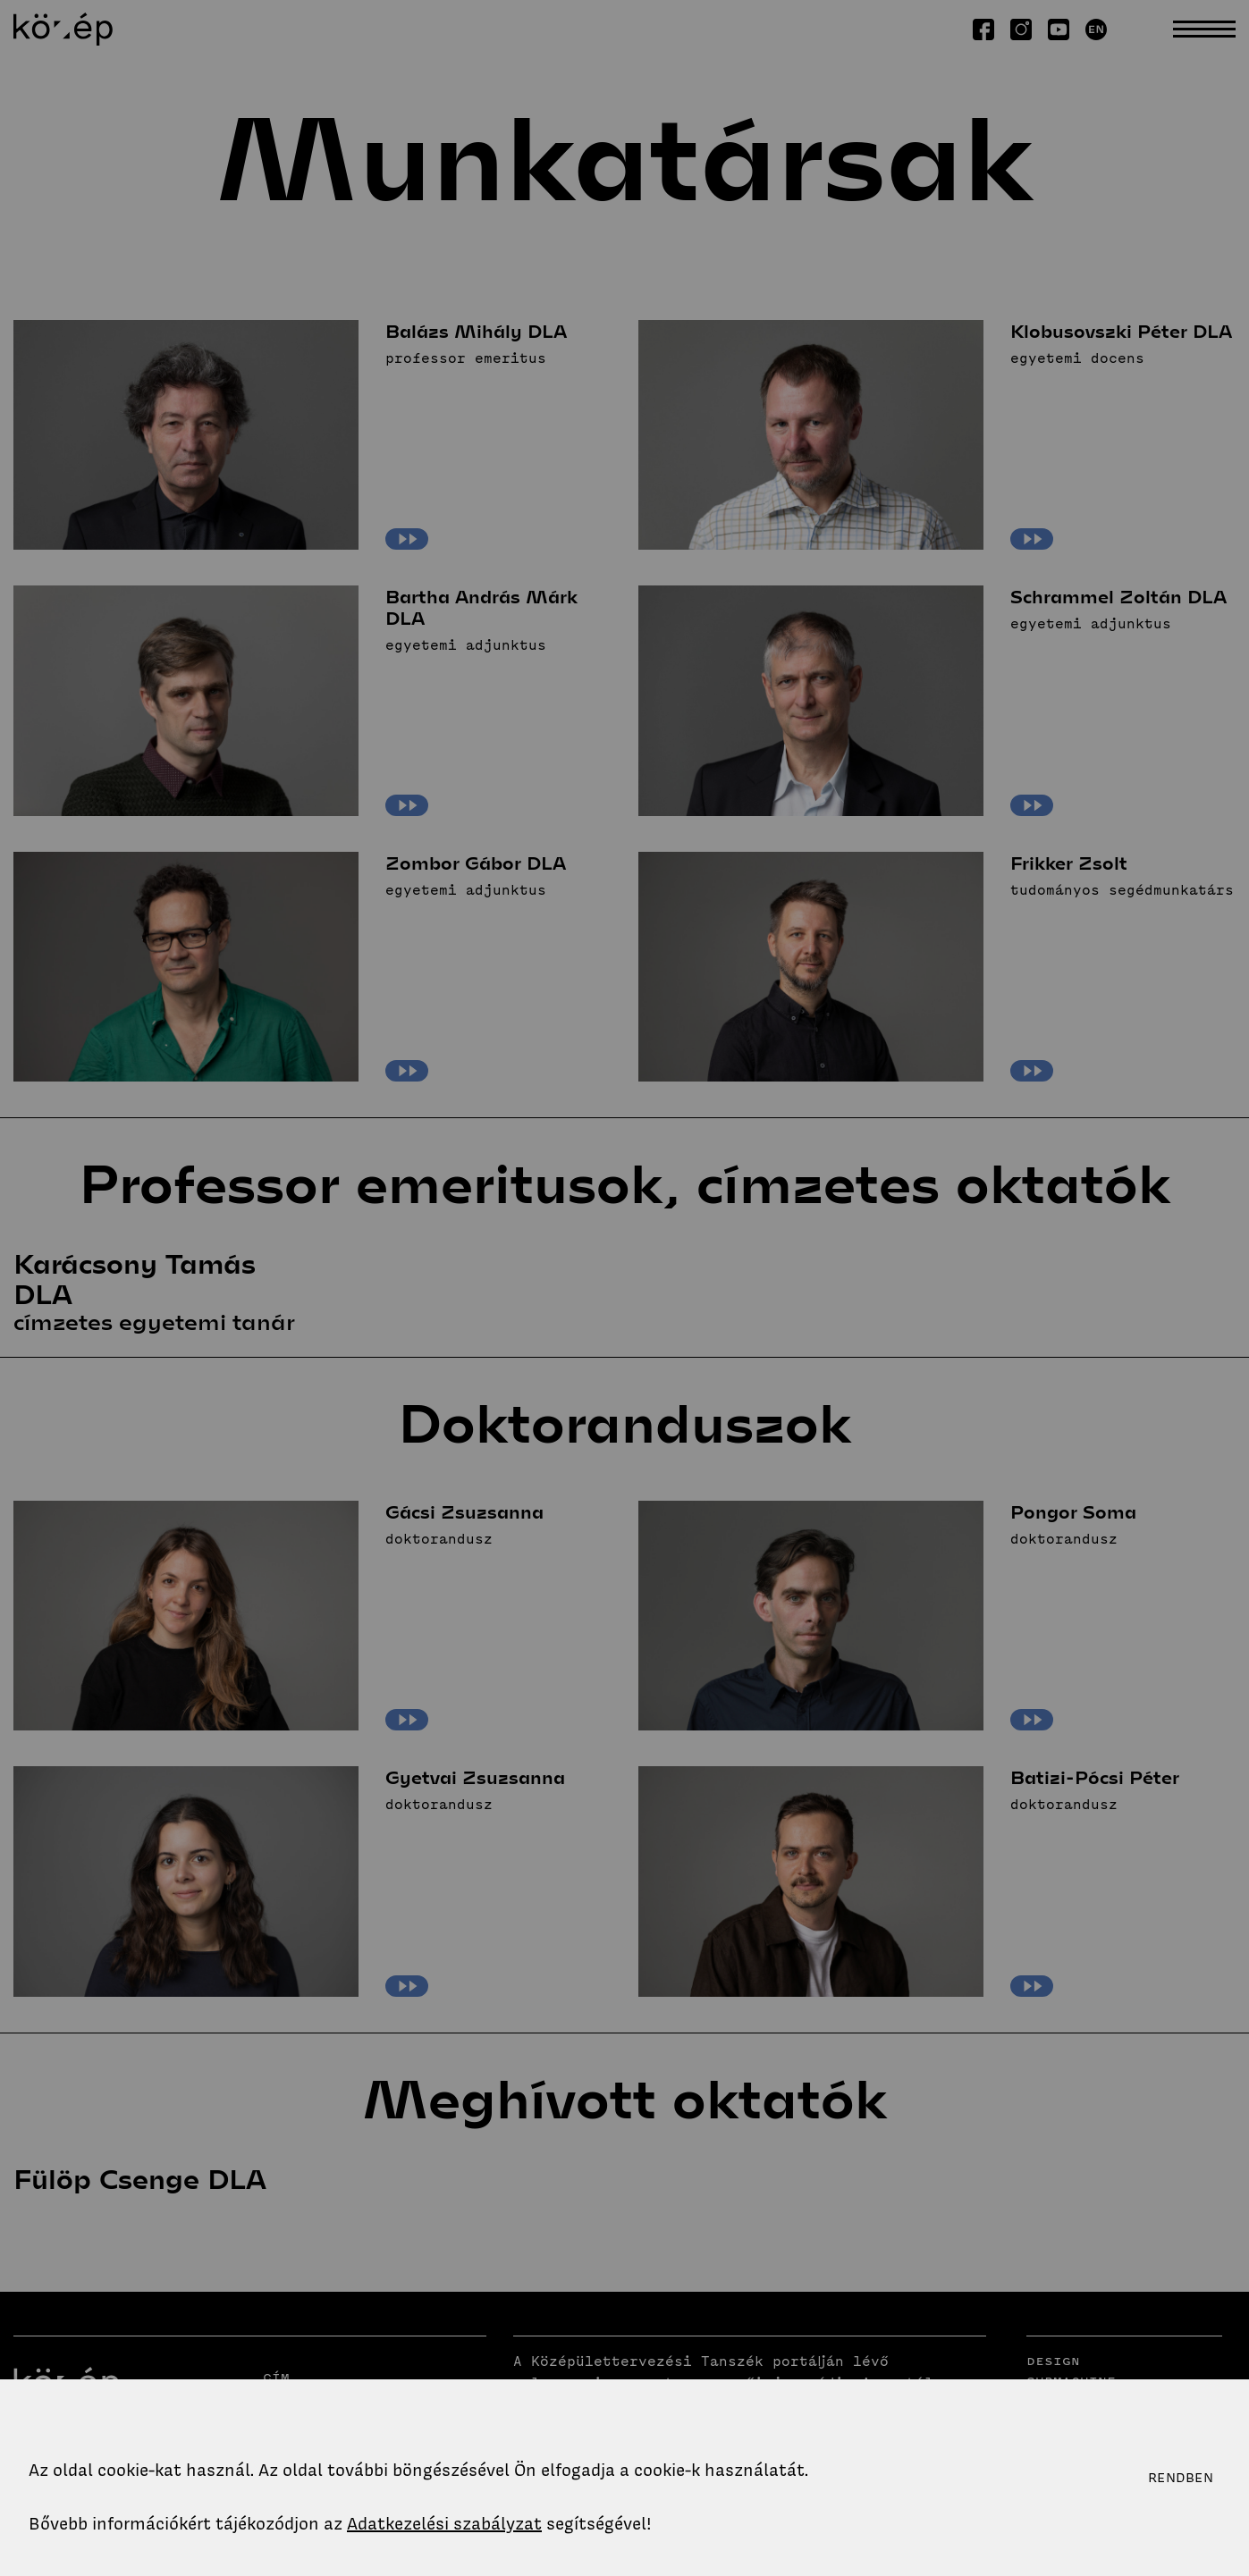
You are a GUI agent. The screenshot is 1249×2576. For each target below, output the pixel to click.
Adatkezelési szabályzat (444, 2524)
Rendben (1180, 2478)
